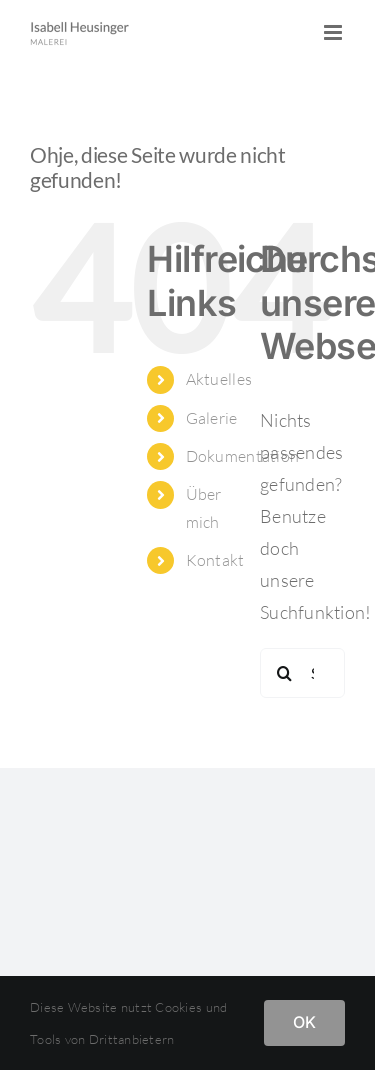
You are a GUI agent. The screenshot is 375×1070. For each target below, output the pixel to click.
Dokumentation (243, 456)
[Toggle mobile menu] (334, 32)
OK (304, 1022)
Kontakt (215, 560)
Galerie (212, 418)
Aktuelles (219, 379)
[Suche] (285, 673)
